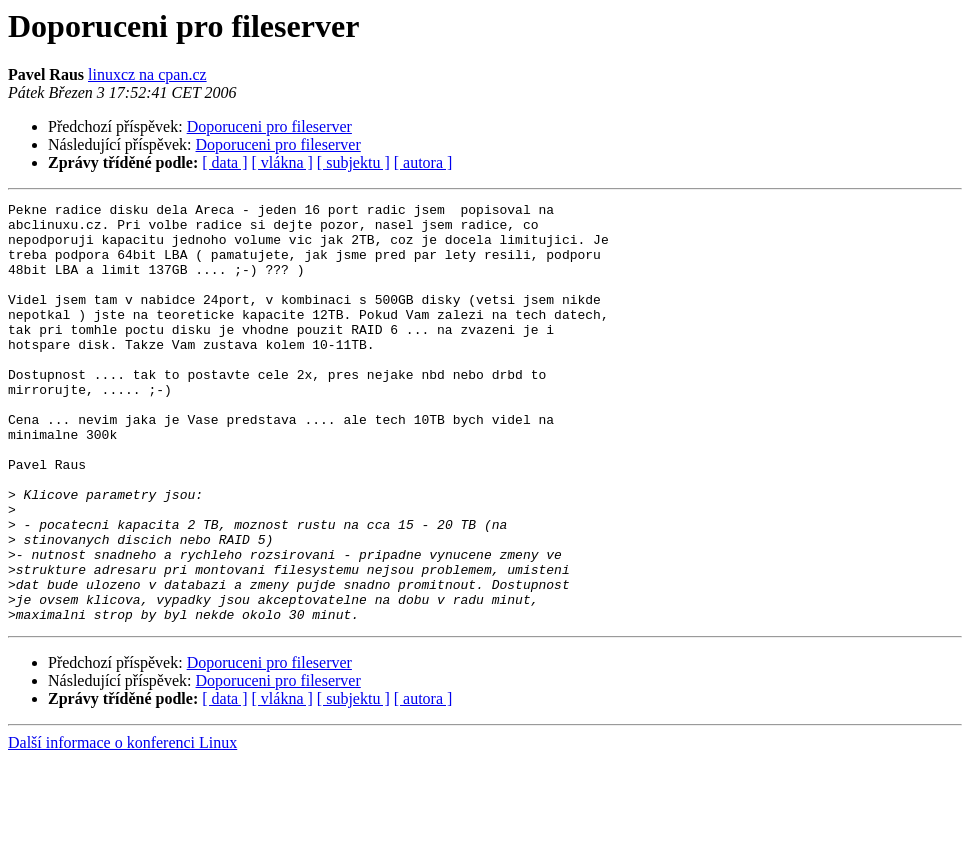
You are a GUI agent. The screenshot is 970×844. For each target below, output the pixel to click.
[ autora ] (423, 162)
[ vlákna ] (282, 162)
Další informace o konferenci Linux (122, 826)
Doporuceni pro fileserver (269, 126)
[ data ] (224, 162)
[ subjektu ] (353, 162)
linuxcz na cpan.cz (147, 74)
